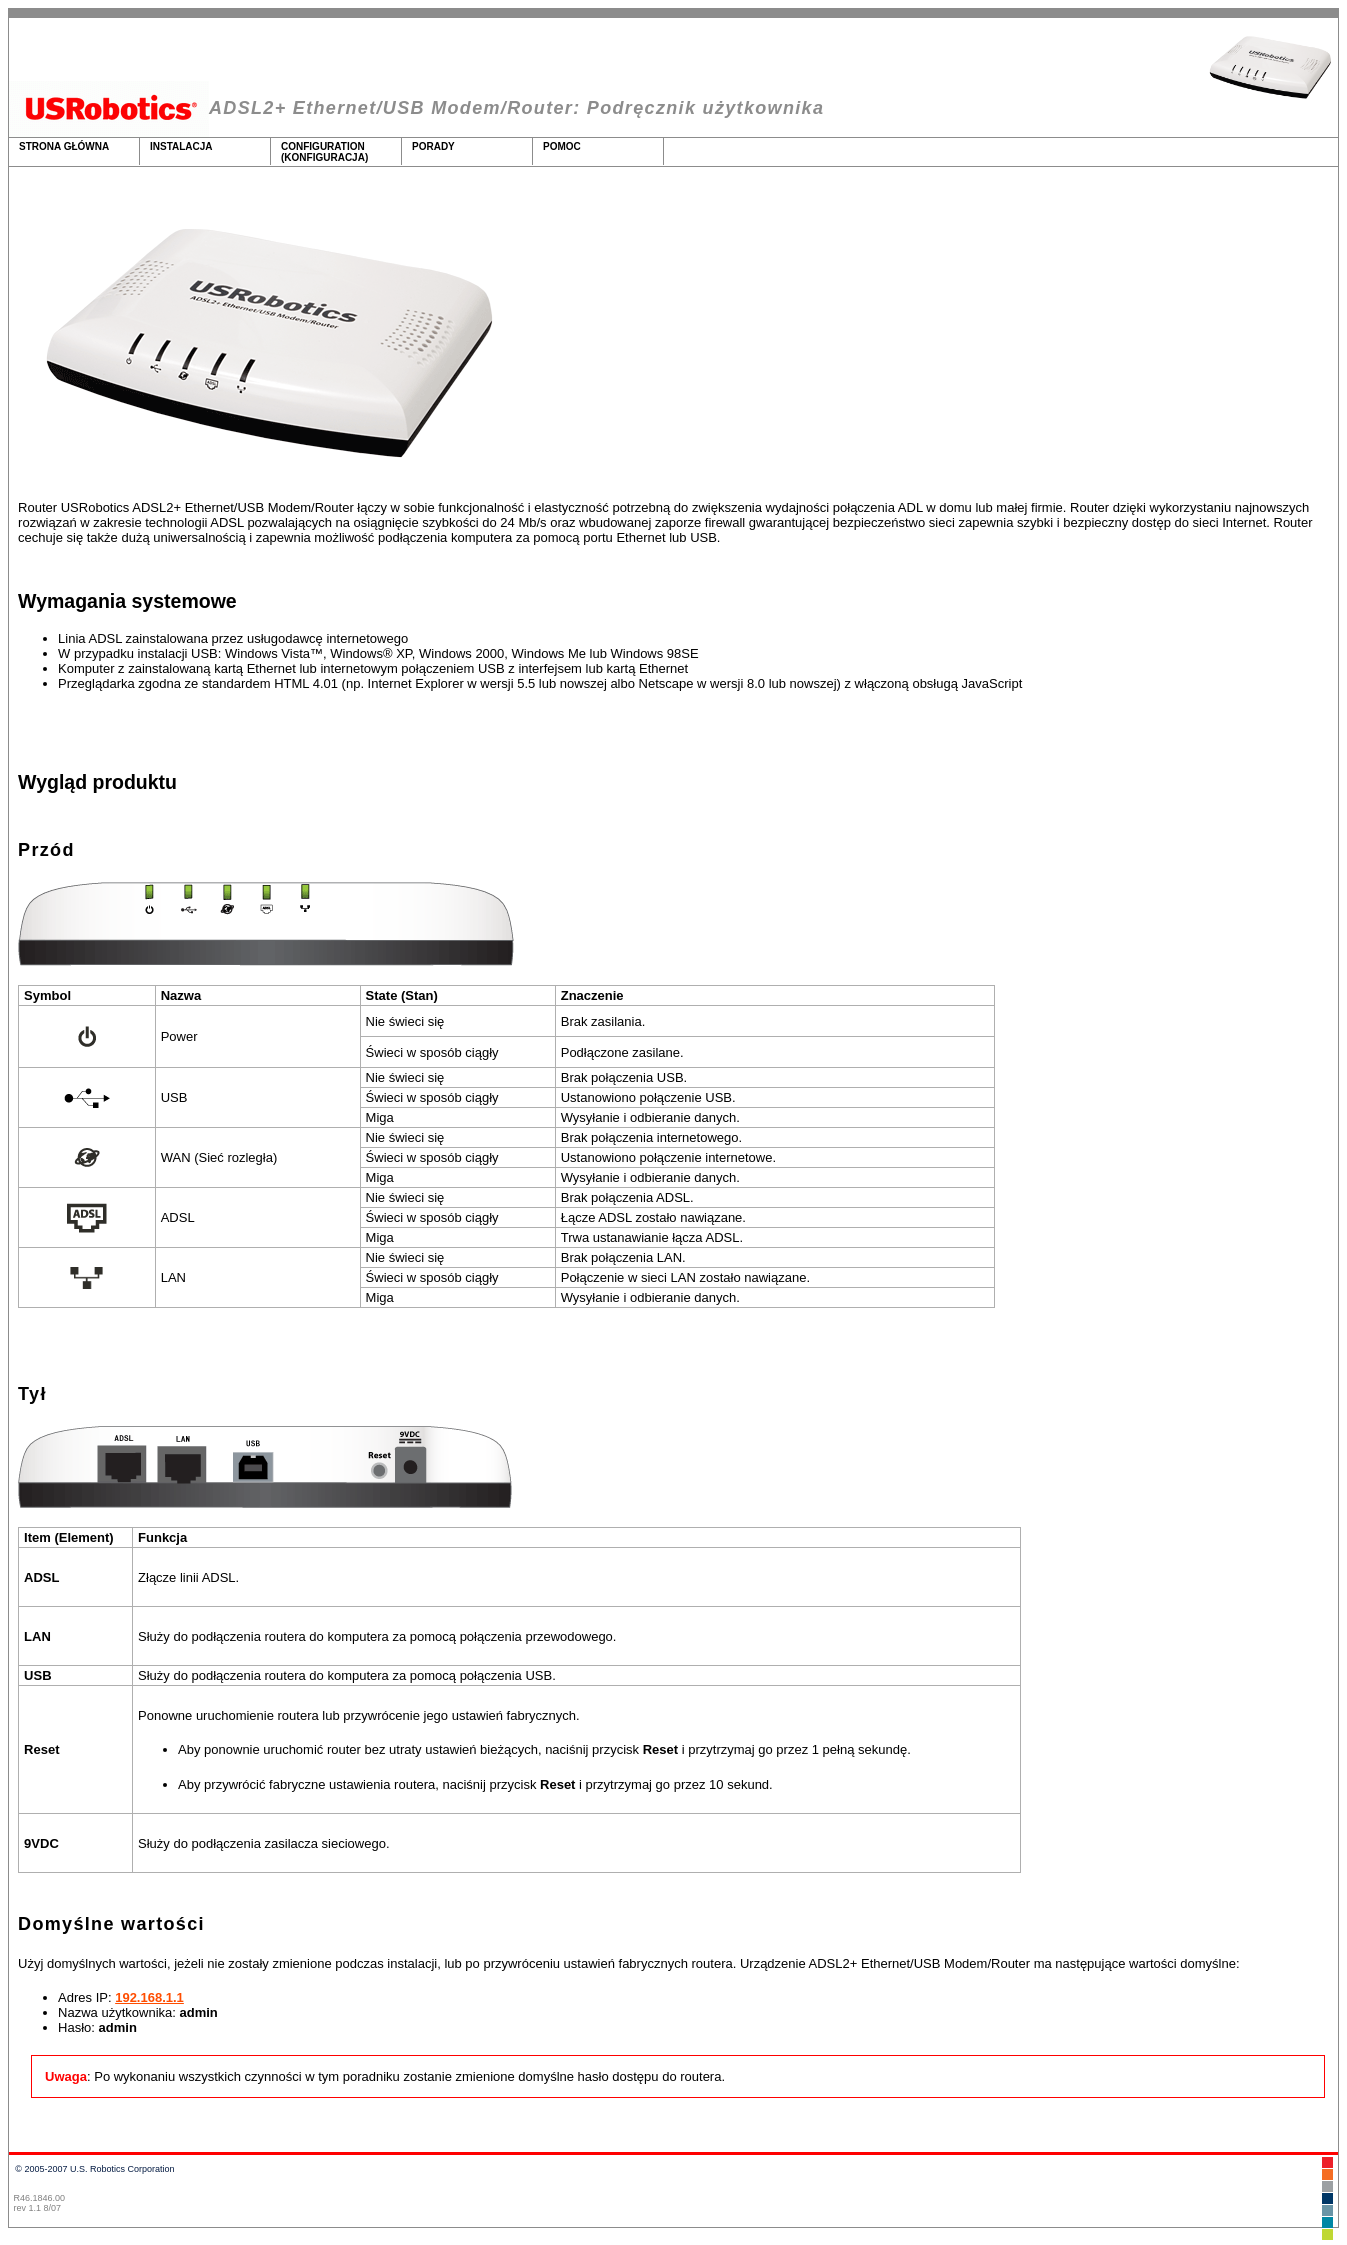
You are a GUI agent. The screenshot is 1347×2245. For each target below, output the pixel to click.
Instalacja (181, 152)
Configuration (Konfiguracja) (324, 152)
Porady (433, 152)
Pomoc (562, 152)
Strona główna (64, 152)
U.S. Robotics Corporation (122, 2169)
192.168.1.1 (149, 1997)
